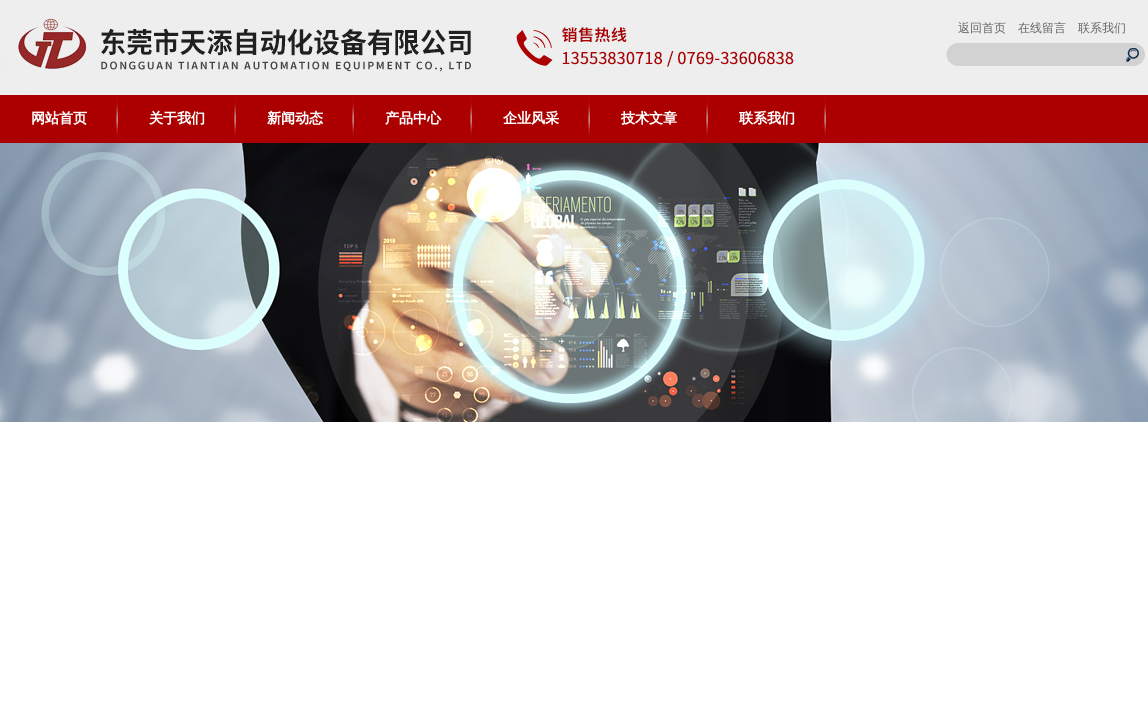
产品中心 (413, 118)
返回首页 (982, 28)
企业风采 (531, 118)
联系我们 (1102, 28)
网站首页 (59, 118)
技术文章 (649, 118)
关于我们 (177, 118)
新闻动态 (295, 118)
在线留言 (1042, 28)
